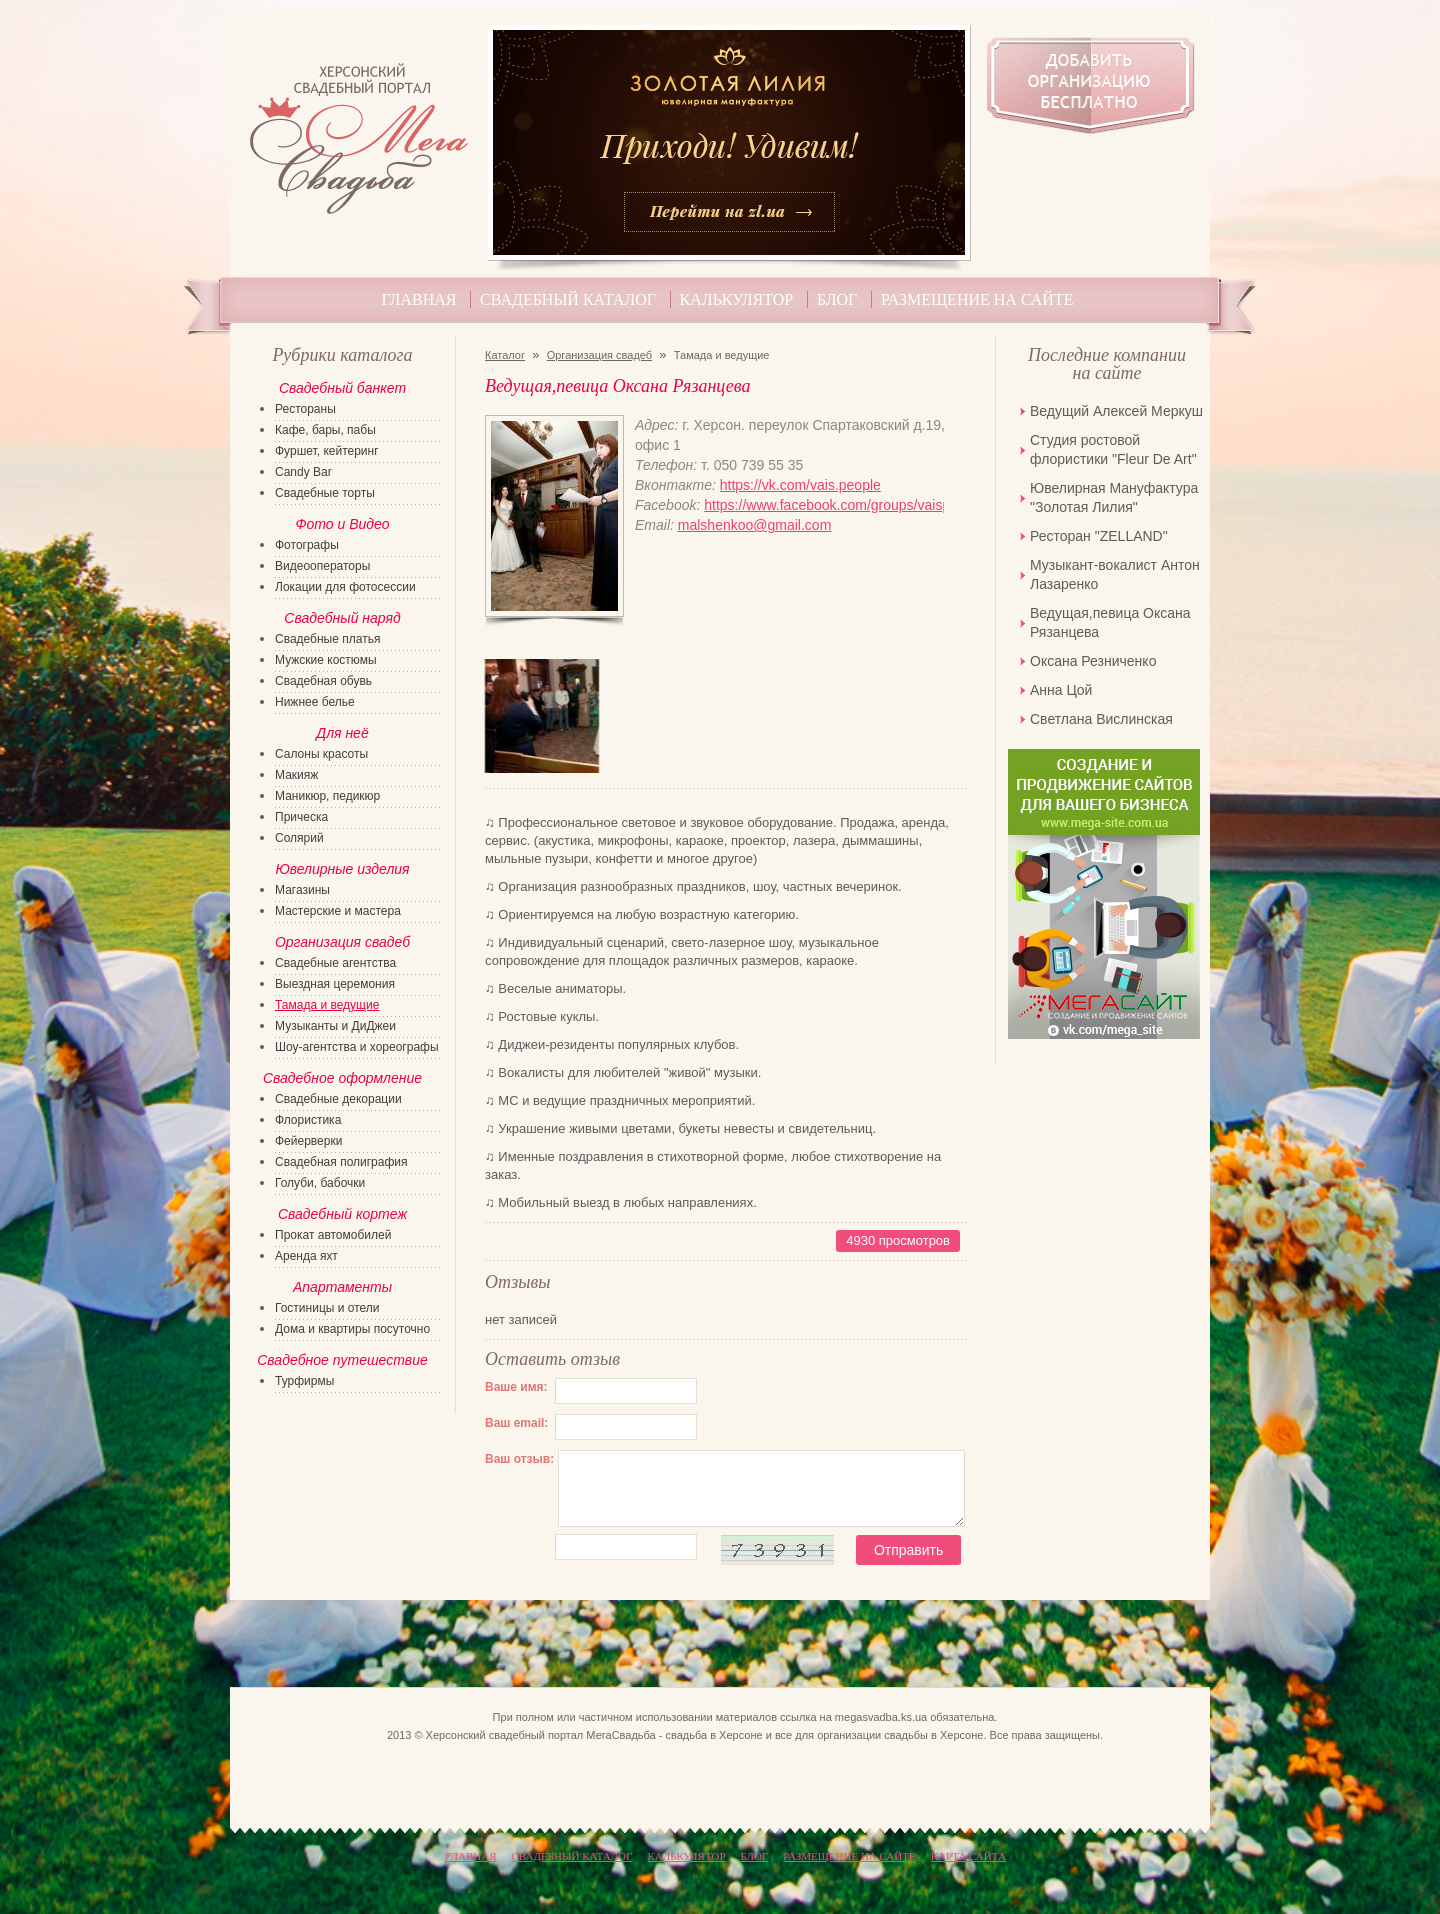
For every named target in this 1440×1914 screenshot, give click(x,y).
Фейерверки (308, 1141)
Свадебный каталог (568, 299)
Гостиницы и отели (327, 1308)
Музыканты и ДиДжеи (335, 1026)
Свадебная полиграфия (341, 1162)
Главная (419, 299)
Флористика (308, 1120)
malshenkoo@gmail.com (755, 525)
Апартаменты (342, 1287)
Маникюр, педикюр (327, 796)
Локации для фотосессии (345, 587)
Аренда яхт (306, 1256)
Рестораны (305, 409)
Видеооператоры (322, 566)
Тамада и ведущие (327, 1005)
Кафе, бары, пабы (325, 430)
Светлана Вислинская (1101, 719)
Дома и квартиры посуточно (352, 1329)
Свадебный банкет (342, 388)
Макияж (296, 775)
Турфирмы (304, 1381)
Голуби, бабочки (320, 1183)
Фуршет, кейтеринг (327, 451)
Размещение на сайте (977, 299)
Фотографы (307, 545)
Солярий (299, 838)
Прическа (301, 817)
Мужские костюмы (326, 660)
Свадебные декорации (338, 1099)
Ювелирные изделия (342, 869)
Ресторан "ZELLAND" (1099, 536)
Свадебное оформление (342, 1078)
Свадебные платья (327, 639)
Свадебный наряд (342, 618)
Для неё (342, 733)
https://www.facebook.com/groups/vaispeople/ (824, 505)
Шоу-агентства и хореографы (357, 1047)
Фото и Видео (342, 524)
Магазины (302, 890)
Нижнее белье (315, 702)
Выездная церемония (335, 984)
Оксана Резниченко (1093, 661)
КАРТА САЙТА (968, 1856)
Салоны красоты (321, 754)
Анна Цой (1061, 690)
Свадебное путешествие (342, 1360)
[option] (542, 716)
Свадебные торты (325, 493)
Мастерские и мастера (338, 911)
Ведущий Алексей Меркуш (1116, 411)
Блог (837, 299)
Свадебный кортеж (342, 1214)
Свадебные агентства (335, 963)
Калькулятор (737, 299)
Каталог (505, 355)
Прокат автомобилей (333, 1235)
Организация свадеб (599, 355)
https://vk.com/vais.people (800, 485)
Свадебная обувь (323, 681)
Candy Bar (303, 472)
